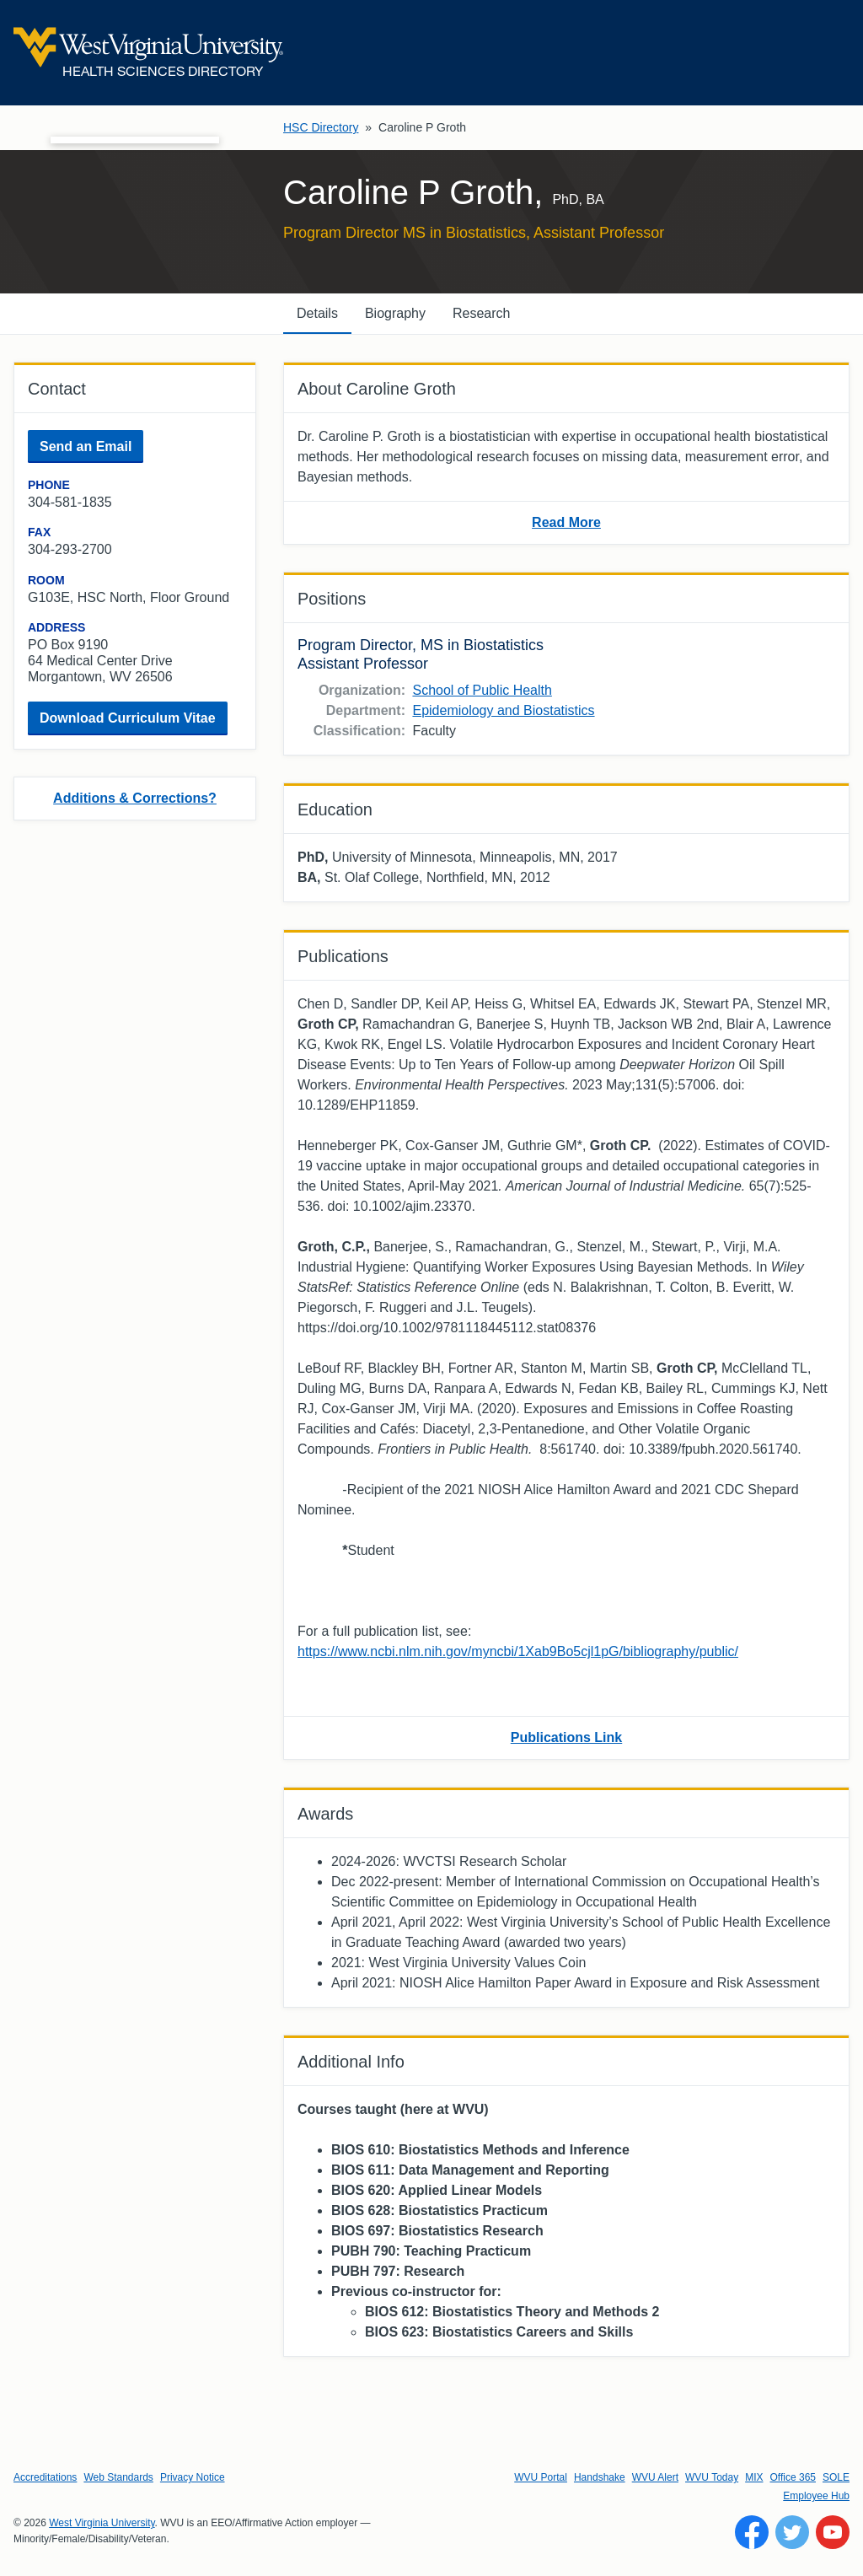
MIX (754, 2477)
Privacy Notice (192, 2477)
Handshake (599, 2477)
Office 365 (793, 2477)
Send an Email (85, 446)
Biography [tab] (395, 313)
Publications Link (566, 1737)
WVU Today (711, 2477)
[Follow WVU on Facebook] (752, 2532)
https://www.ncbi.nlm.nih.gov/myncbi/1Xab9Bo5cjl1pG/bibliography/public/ (517, 1651)
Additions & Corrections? (135, 798)
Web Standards (118, 2477)
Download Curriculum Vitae (128, 718)
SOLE (836, 2477)
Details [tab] (317, 313)
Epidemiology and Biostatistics (503, 710)
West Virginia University (101, 2523)
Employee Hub (816, 2496)
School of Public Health (481, 690)
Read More (566, 522)
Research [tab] (481, 313)
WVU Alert (655, 2477)
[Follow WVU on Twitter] (792, 2532)
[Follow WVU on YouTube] (833, 2532)
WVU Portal (540, 2477)
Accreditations (45, 2477)
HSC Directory (320, 127)
